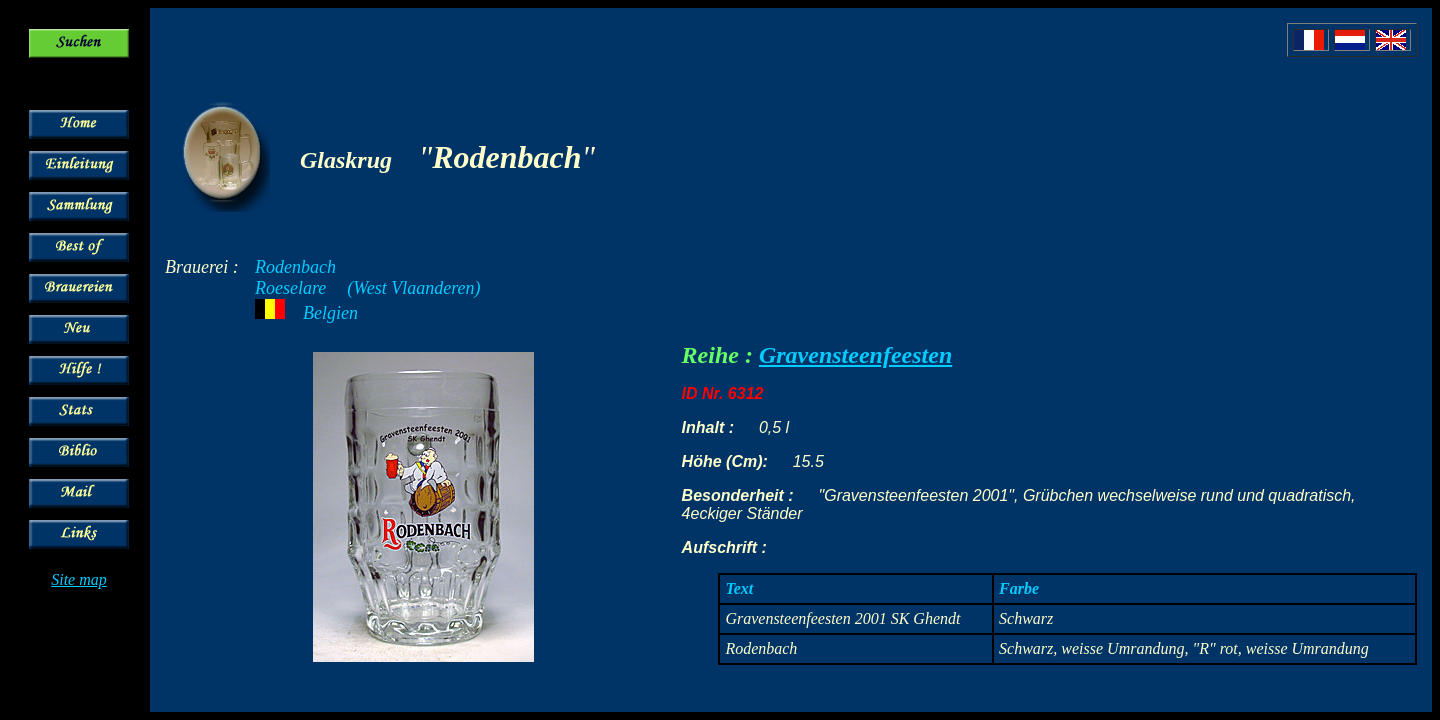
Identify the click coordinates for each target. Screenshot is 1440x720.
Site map (79, 579)
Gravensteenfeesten (855, 355)
